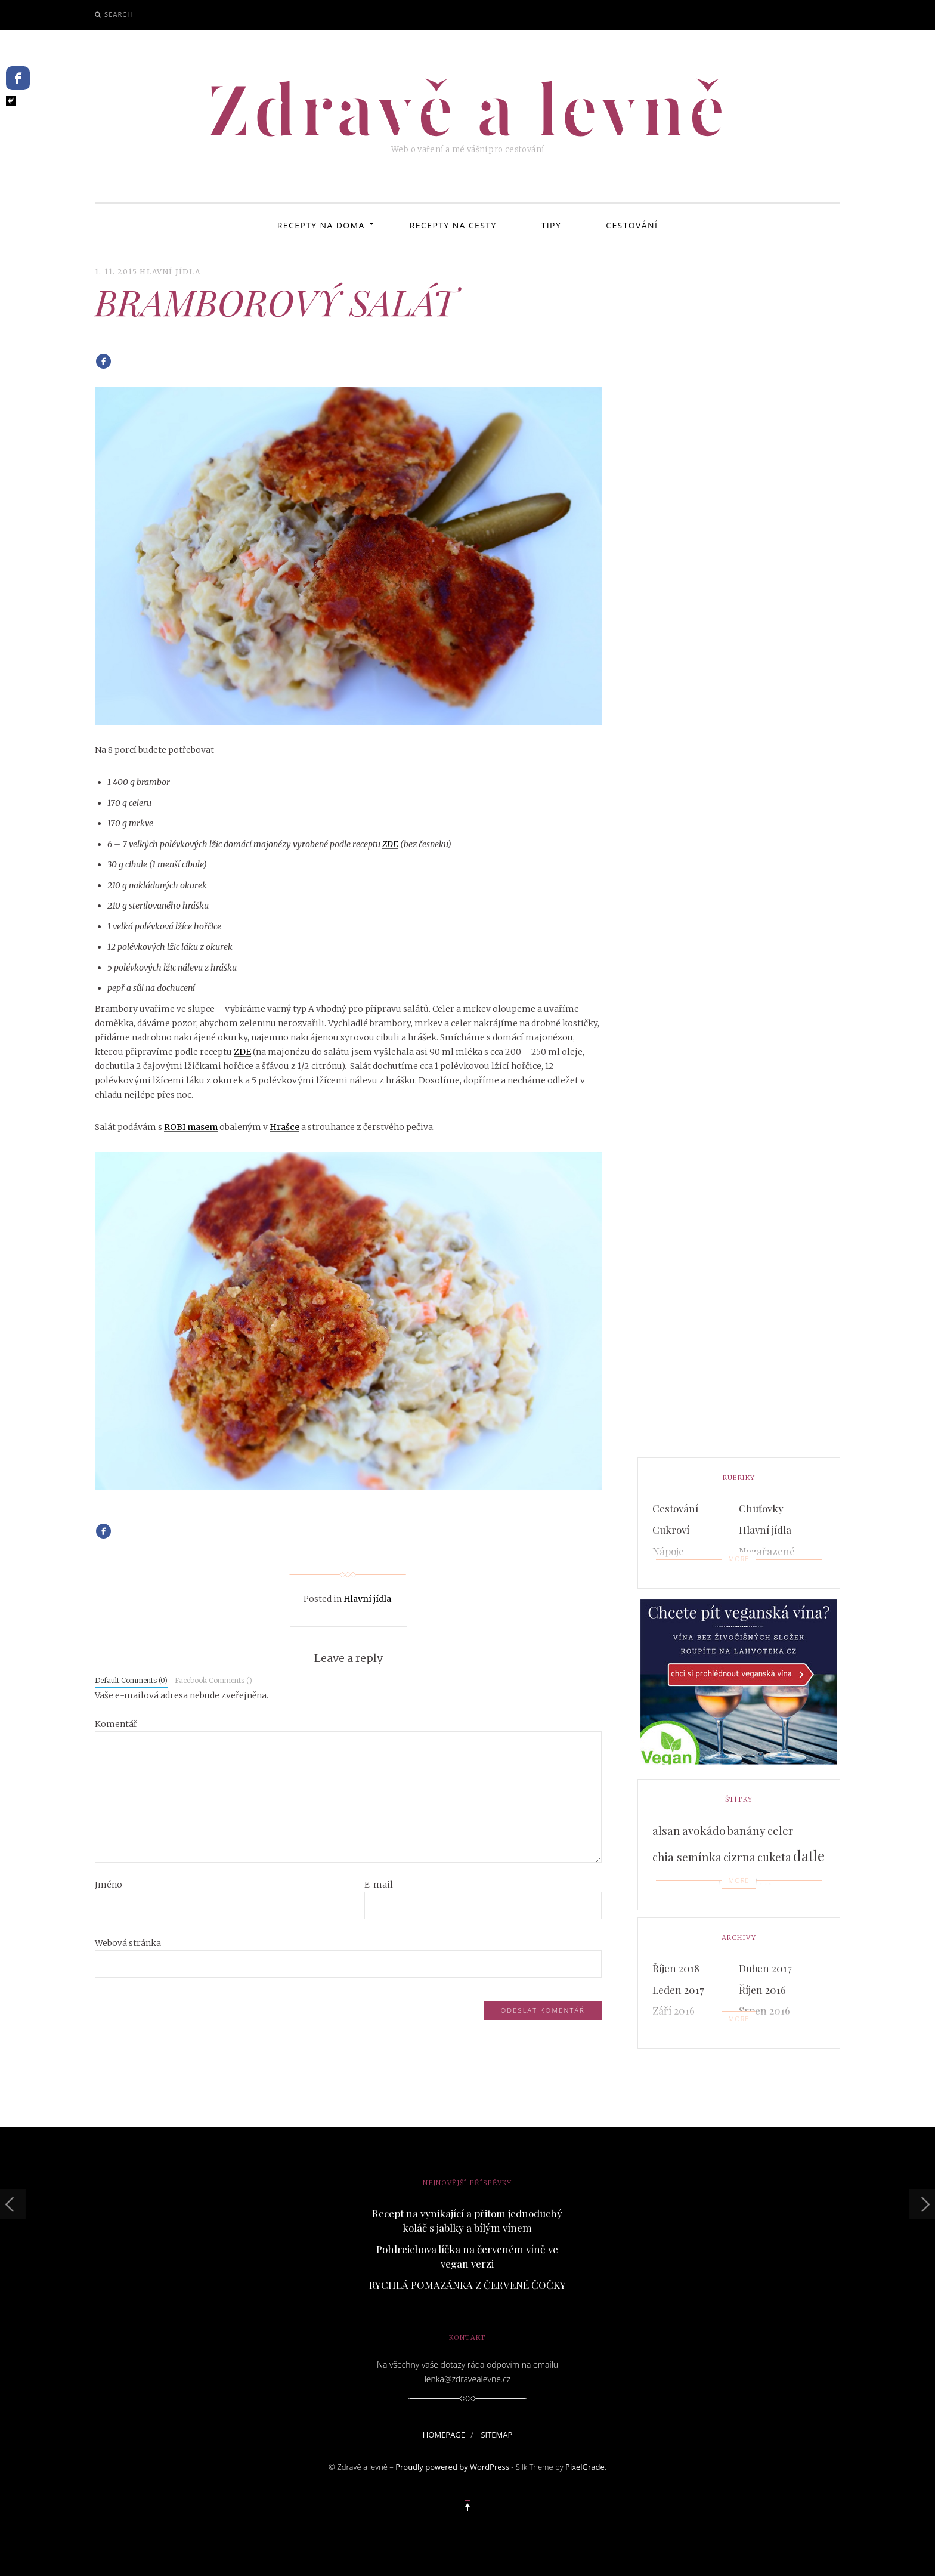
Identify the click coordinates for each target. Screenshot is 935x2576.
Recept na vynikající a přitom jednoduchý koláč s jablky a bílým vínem (467, 2220)
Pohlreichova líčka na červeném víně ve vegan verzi (467, 2256)
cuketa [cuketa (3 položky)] (774, 1856)
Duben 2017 (765, 1968)
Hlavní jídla (170, 271)
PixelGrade (585, 2466)
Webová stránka (128, 1943)
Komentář (116, 1724)
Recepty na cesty (453, 225)
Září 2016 (673, 2010)
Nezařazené (767, 1551)
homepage (444, 2434)
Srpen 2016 (764, 2010)
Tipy (551, 225)
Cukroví (670, 1529)
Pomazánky (766, 1572)
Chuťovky (761, 1508)
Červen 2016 (767, 2031)
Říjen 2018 (675, 1968)
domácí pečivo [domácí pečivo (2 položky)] (683, 1888)
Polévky (670, 1572)
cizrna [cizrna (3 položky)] (739, 1856)
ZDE (390, 844)
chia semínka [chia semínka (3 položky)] (687, 1856)
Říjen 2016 (762, 1989)
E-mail (378, 1884)
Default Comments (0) (131, 1680)
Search (118, 14)
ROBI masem (191, 1127)
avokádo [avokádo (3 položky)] (704, 1830)
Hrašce (284, 1127)
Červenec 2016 (686, 2031)
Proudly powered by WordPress (452, 2466)
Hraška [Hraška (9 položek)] (744, 1885)
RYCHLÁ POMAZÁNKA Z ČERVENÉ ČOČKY (467, 2284)
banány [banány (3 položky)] (746, 1830)
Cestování (632, 225)
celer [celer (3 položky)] (780, 1830)
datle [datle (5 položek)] (809, 1855)
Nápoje (668, 1551)
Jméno (108, 1884)
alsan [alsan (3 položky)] (666, 1830)
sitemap (496, 2434)
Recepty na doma (321, 225)
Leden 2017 (678, 1989)
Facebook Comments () (213, 1680)
